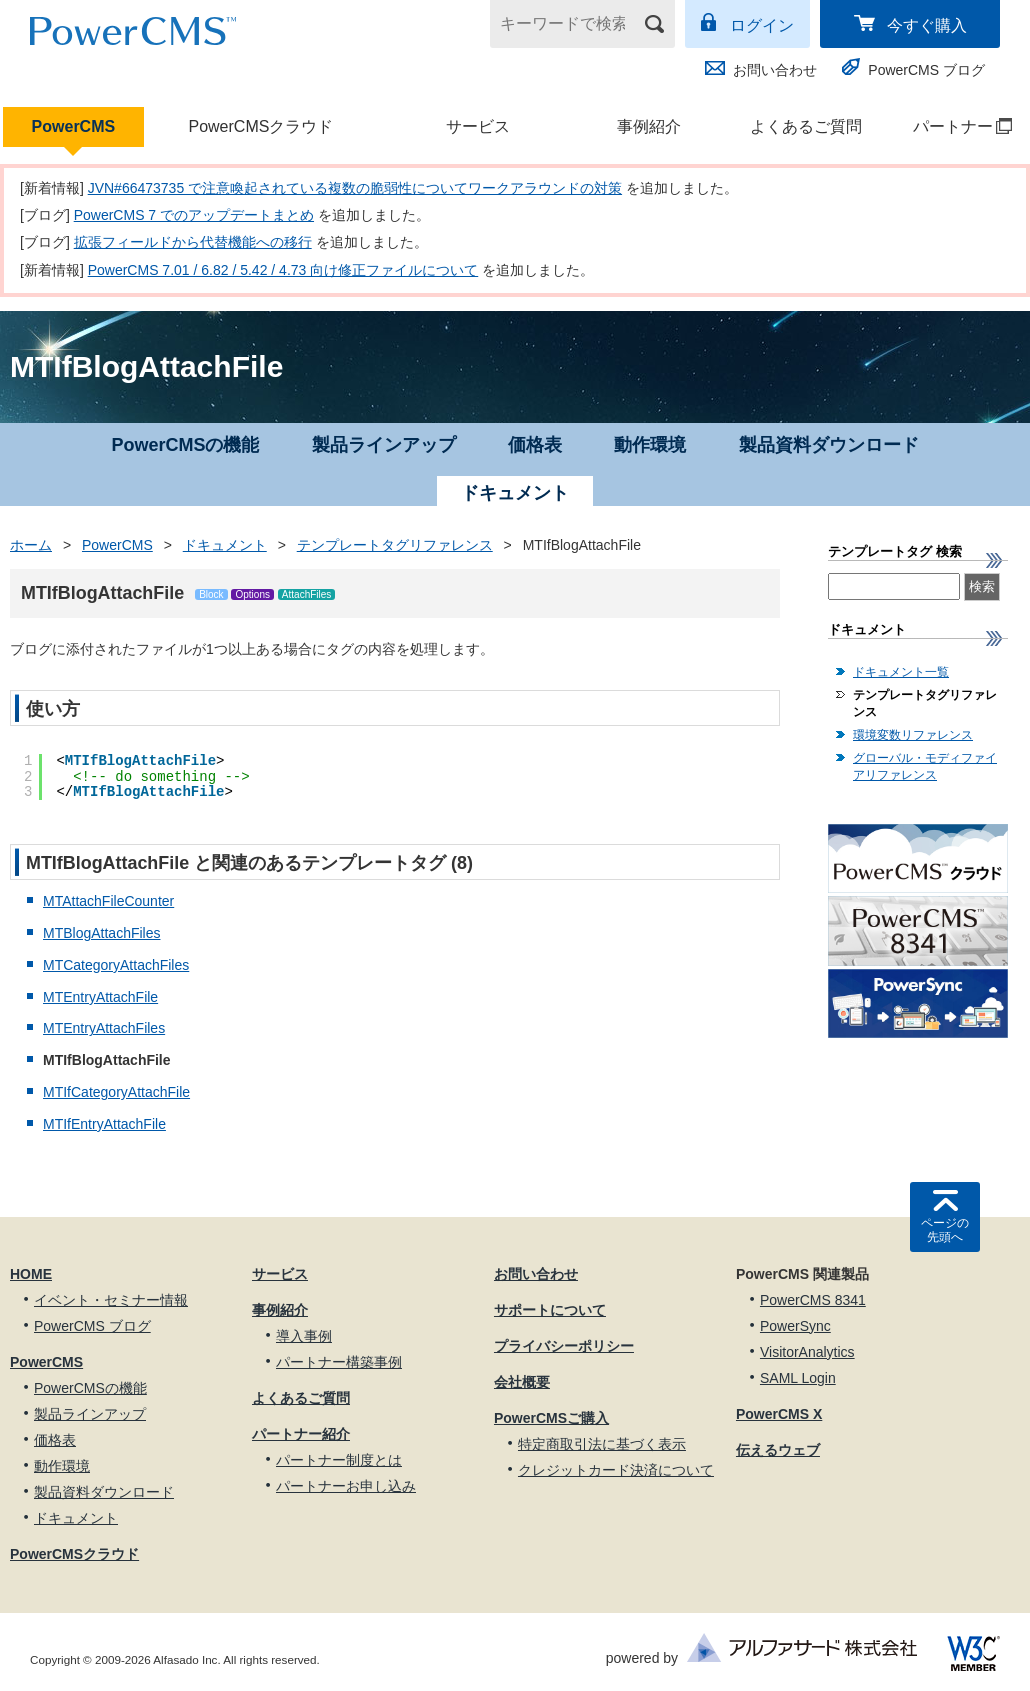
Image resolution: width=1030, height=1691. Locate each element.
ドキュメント (225, 545)
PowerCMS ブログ (926, 70)
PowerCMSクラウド (260, 126)
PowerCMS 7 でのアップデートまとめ (194, 215)
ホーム (31, 545)
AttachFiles (306, 594)
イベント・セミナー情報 (111, 1300)
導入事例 (304, 1336)
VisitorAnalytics (807, 1352)
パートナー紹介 (301, 1434)
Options (252, 594)
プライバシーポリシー (564, 1346)
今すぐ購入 (927, 25)
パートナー (952, 126)
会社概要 (522, 1382)
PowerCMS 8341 (813, 1300)
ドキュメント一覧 (901, 672)
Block (211, 594)
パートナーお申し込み (346, 1486)
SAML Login (798, 1378)
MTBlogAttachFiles (101, 933)
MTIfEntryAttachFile (104, 1124)
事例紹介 (649, 126)
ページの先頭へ (945, 1230)
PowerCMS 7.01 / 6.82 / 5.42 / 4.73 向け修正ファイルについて (283, 270)
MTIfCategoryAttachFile (116, 1092)
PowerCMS (74, 126)
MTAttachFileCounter (108, 901)
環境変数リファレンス (913, 735)
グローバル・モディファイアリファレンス (925, 766)
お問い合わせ (775, 70)
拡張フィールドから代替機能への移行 (193, 242)
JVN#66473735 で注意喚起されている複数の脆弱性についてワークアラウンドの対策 (355, 188)
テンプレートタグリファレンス (395, 545)
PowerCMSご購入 (551, 1418)
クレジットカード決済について (616, 1470)
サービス (478, 126)
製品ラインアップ (384, 445)
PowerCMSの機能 (185, 445)
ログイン (762, 25)
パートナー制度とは (339, 1460)
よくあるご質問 (806, 126)
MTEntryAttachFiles (104, 1028)
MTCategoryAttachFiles (116, 965)
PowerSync (795, 1326)
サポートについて (550, 1310)
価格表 (535, 445)
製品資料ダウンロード (829, 445)
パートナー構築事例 (339, 1362)
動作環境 (650, 445)
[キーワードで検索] (570, 24)
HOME (31, 1274)
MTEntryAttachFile (100, 997)
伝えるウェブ (778, 1450)
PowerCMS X (779, 1414)
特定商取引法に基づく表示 (602, 1444)
